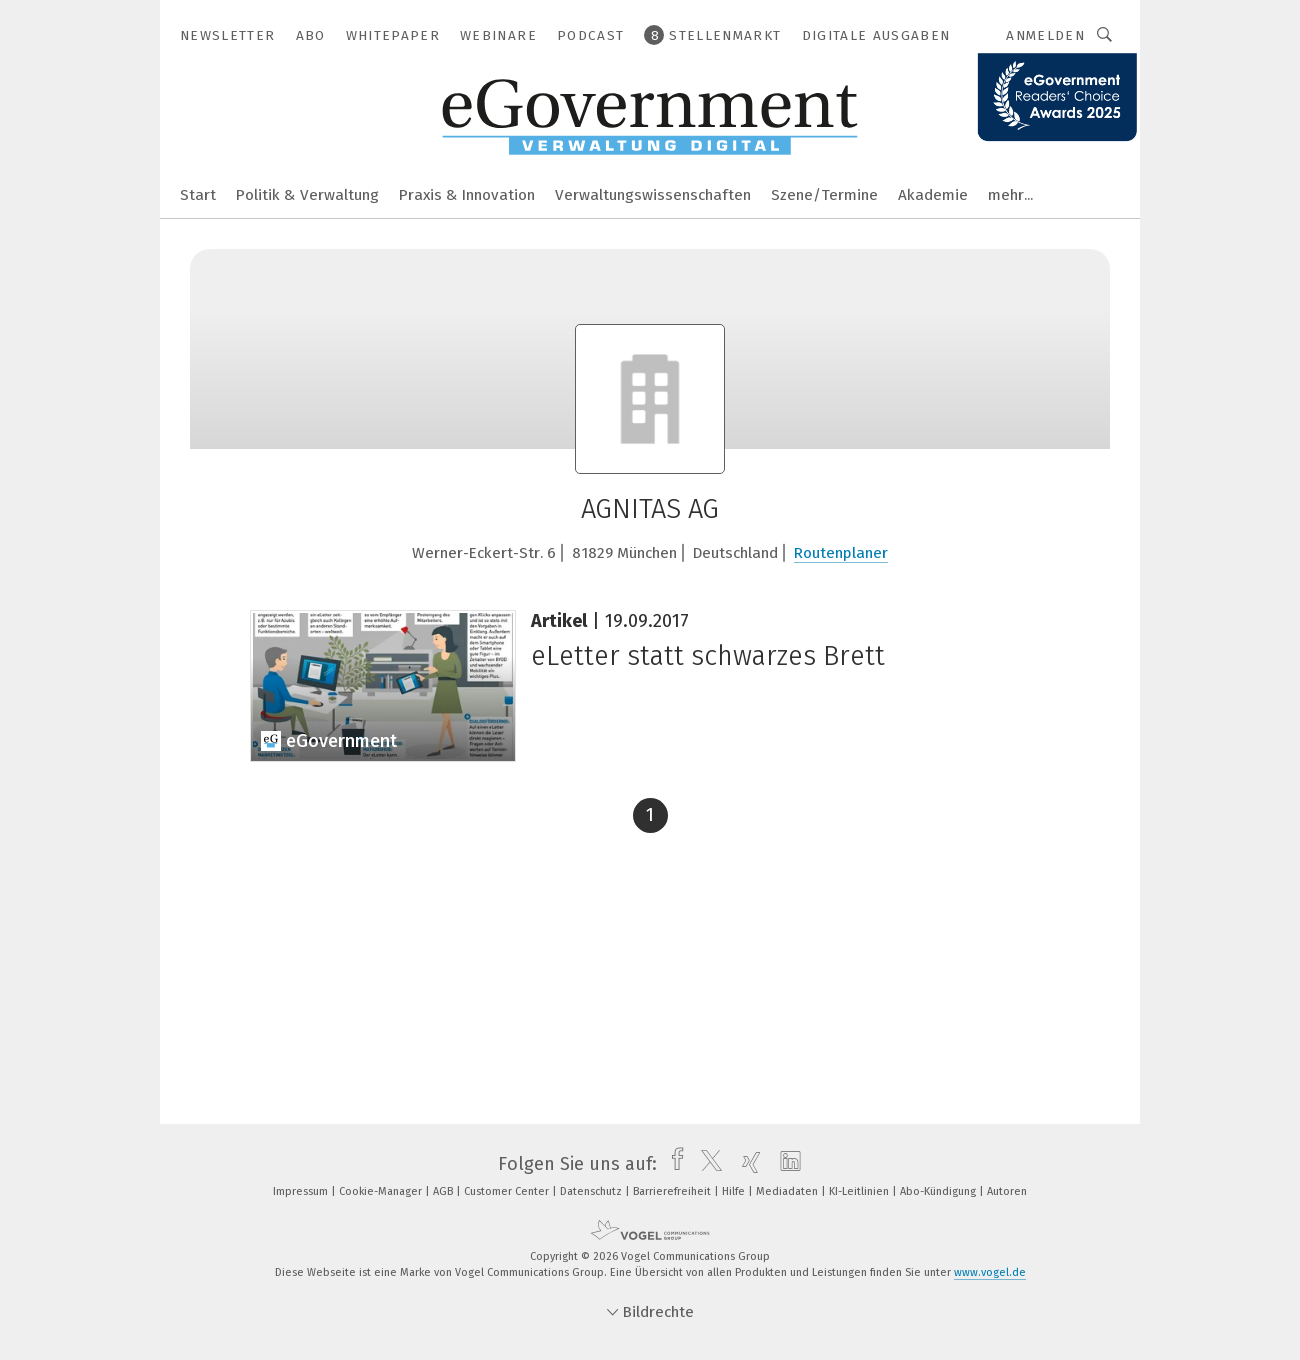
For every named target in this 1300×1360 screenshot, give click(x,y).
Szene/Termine (824, 195)
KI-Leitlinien (860, 1191)
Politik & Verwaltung (307, 195)
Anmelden (1045, 35)
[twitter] (706, 1164)
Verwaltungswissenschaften (653, 195)
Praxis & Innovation (467, 195)
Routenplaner (841, 553)
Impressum (302, 1191)
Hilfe (735, 1191)
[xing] (746, 1164)
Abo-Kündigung (939, 1191)
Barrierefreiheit (673, 1191)
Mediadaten (788, 1191)
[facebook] (672, 1164)
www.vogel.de (990, 1272)
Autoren (1007, 1191)
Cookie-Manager (382, 1191)
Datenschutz (592, 1191)
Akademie (933, 195)
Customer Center (508, 1191)
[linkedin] (785, 1164)
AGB (444, 1191)
